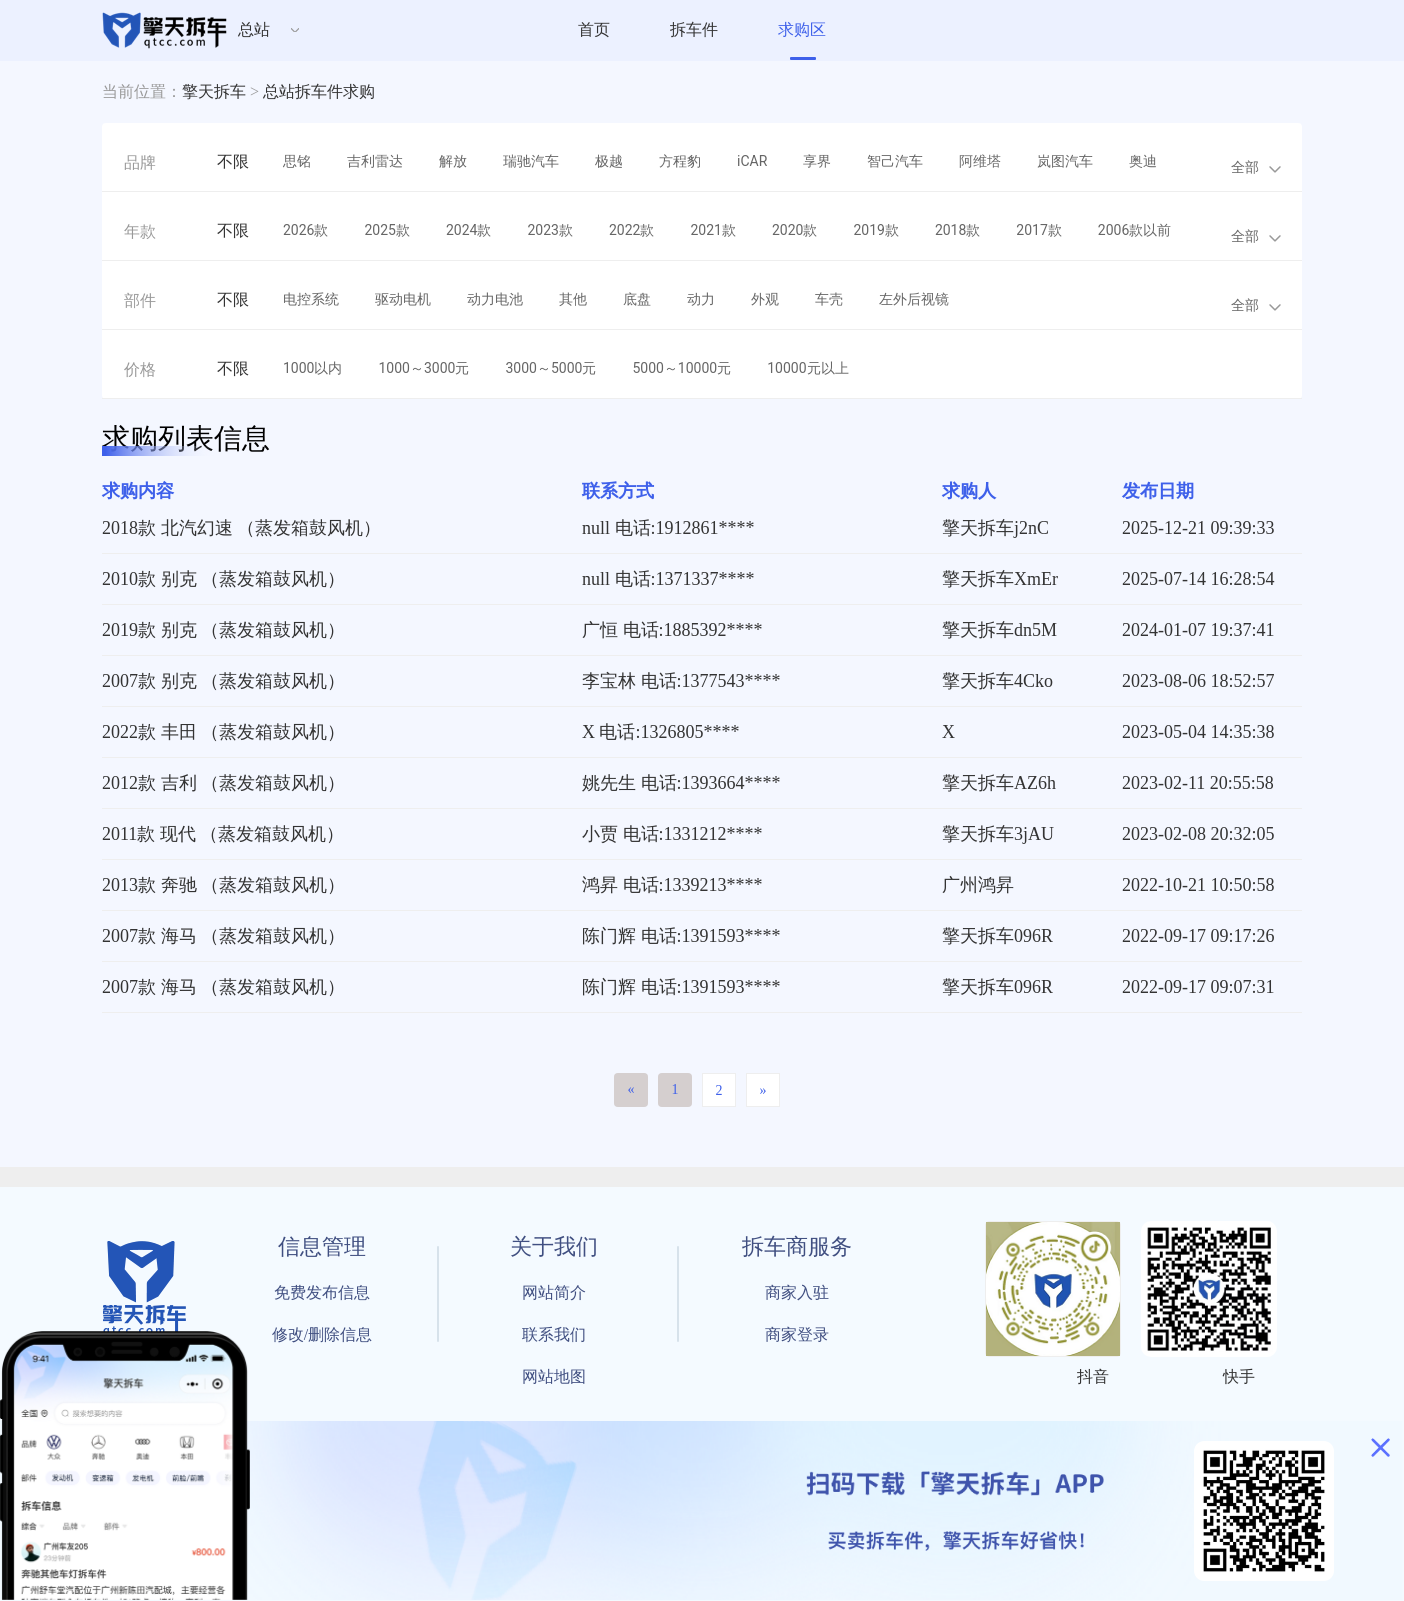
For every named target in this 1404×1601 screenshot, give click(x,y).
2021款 (712, 230)
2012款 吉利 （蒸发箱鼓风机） (223, 783)
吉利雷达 (375, 161)
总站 (254, 29)
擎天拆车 (214, 91)
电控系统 (311, 299)
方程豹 (680, 161)
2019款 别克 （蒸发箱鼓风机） (223, 630)
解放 (453, 161)
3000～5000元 (550, 368)
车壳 (829, 299)
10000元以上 (807, 368)
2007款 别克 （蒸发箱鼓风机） (223, 681)
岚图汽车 (1065, 161)
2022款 (631, 230)
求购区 (802, 29)
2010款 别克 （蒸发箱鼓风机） (223, 579)
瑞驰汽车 (531, 161)
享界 (817, 161)
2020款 (794, 230)
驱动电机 (403, 299)
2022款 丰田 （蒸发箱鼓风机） (223, 732)
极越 (609, 161)
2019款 (875, 230)
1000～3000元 (423, 368)
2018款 (957, 230)
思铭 (297, 161)
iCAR (752, 161)
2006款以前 (1134, 230)
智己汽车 (895, 161)
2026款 (305, 230)
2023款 (549, 230)
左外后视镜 (914, 299)
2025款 (386, 230)
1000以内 (312, 368)
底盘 (637, 299)
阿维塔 (980, 161)
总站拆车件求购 (319, 91)
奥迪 (1143, 161)
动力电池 (495, 299)
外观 (765, 299)
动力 (701, 299)
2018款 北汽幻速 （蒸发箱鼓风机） (241, 528)
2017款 (1038, 230)
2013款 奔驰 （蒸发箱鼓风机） (223, 885)
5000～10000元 (681, 368)
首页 (594, 29)
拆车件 (694, 29)
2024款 (468, 230)
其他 (573, 299)
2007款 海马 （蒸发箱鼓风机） (223, 936)
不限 (233, 161)
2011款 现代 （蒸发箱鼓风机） (223, 834)
